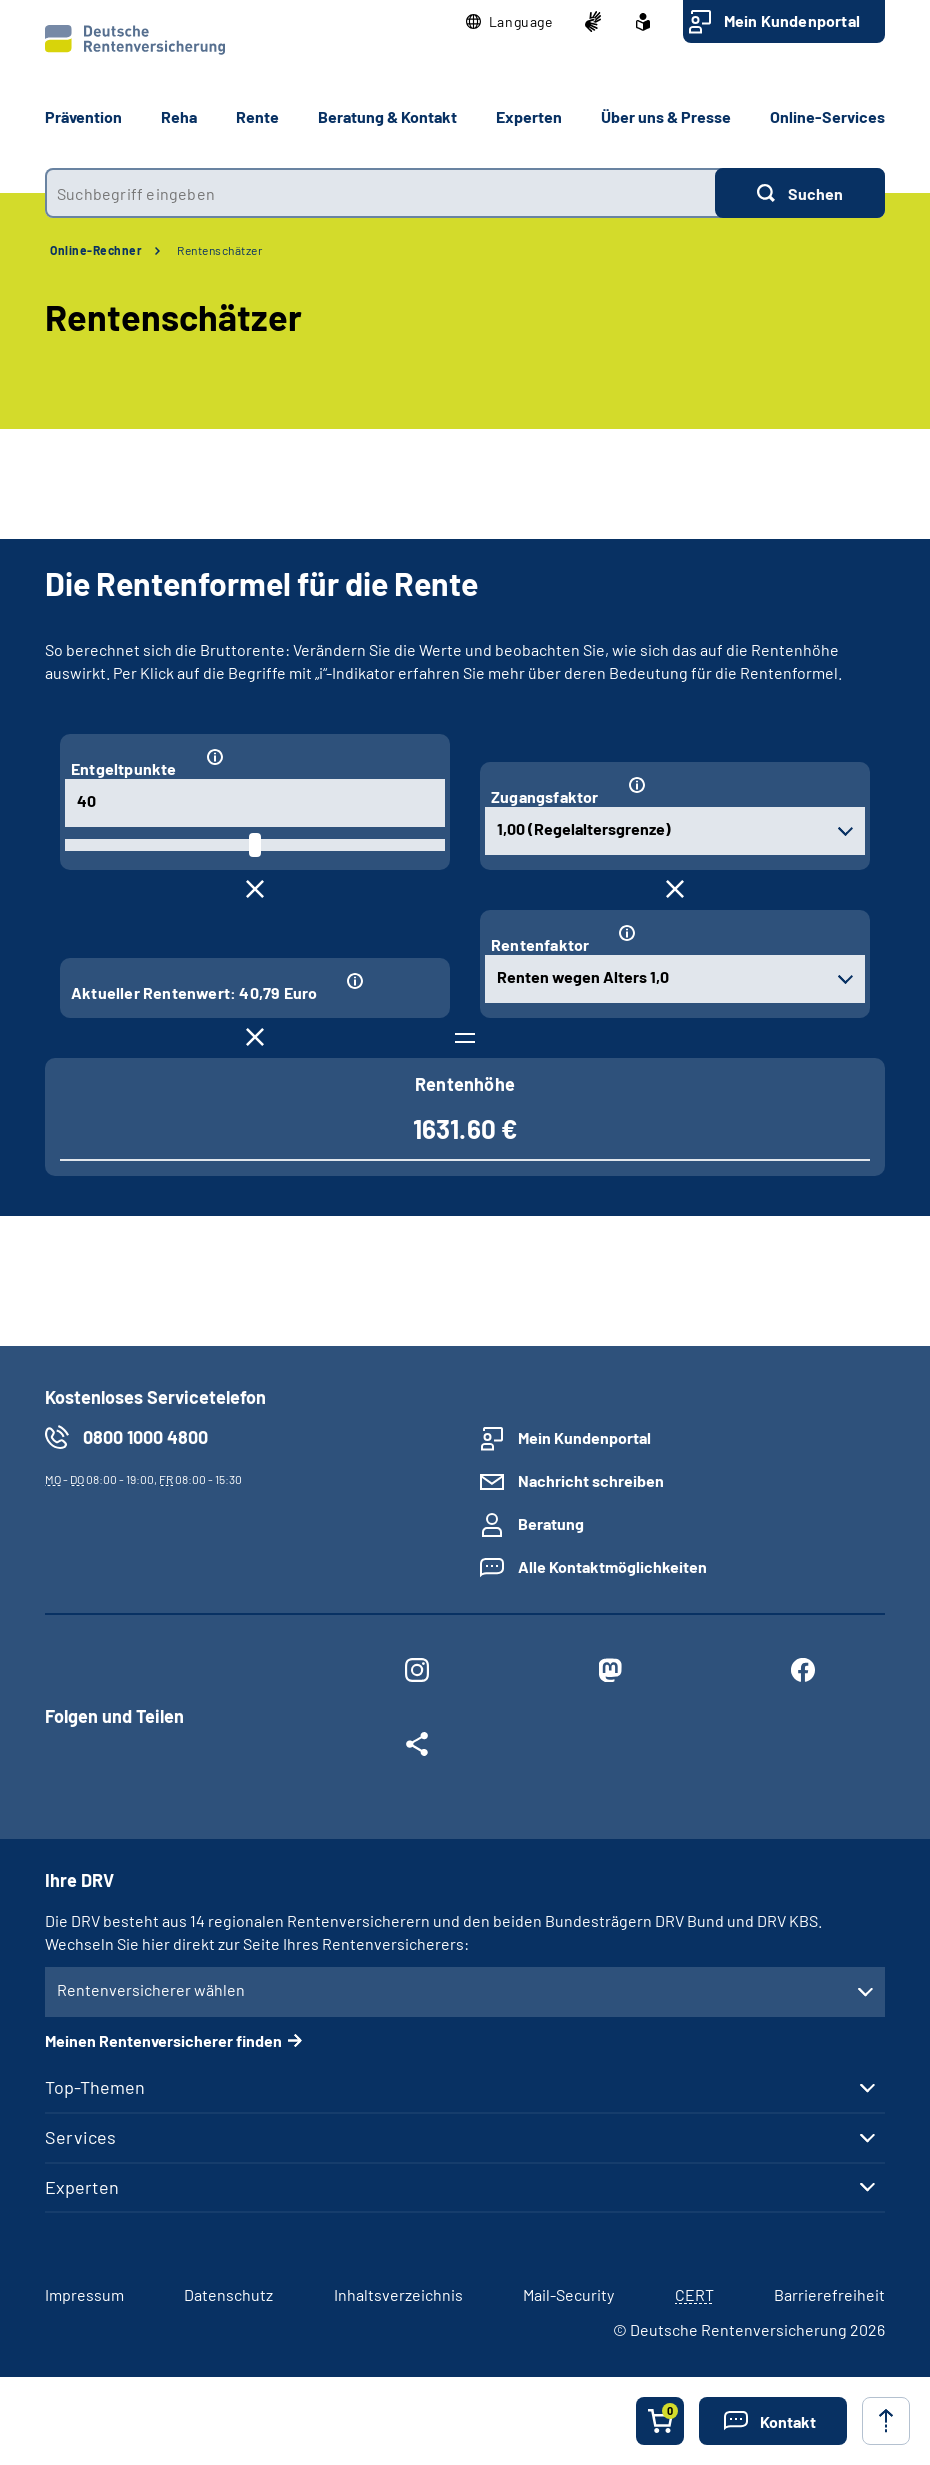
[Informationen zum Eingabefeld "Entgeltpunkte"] (317, 757)
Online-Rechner (96, 250)
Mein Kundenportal (792, 20)
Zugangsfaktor (545, 796)
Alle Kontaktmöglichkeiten (612, 1566)
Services (80, 2137)
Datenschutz (228, 2294)
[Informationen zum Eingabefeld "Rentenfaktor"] (733, 933)
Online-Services (827, 116)
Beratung (551, 1523)
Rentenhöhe (465, 1084)
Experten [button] (529, 116)
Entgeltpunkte (124, 768)
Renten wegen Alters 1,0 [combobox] (583, 976)
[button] (509, 22)
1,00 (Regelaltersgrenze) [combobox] (584, 828)
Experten (82, 2187)
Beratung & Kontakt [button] (387, 116)
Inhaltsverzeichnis (398, 2294)
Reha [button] (179, 116)
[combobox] (380, 193)
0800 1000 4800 (145, 1437)
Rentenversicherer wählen (151, 1989)
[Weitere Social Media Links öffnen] (416, 1748)
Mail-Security (568, 2294)
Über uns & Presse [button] (666, 116)
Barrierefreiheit (829, 2294)
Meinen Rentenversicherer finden (163, 2040)
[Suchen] (800, 193)
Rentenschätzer (219, 250)
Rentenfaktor (540, 944)
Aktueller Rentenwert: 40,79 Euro (194, 992)
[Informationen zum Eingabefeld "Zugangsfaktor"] (738, 785)
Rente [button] (257, 116)
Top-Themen (95, 2087)
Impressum (84, 2294)
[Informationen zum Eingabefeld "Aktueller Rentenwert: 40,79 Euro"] (387, 981)
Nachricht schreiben (591, 1480)
